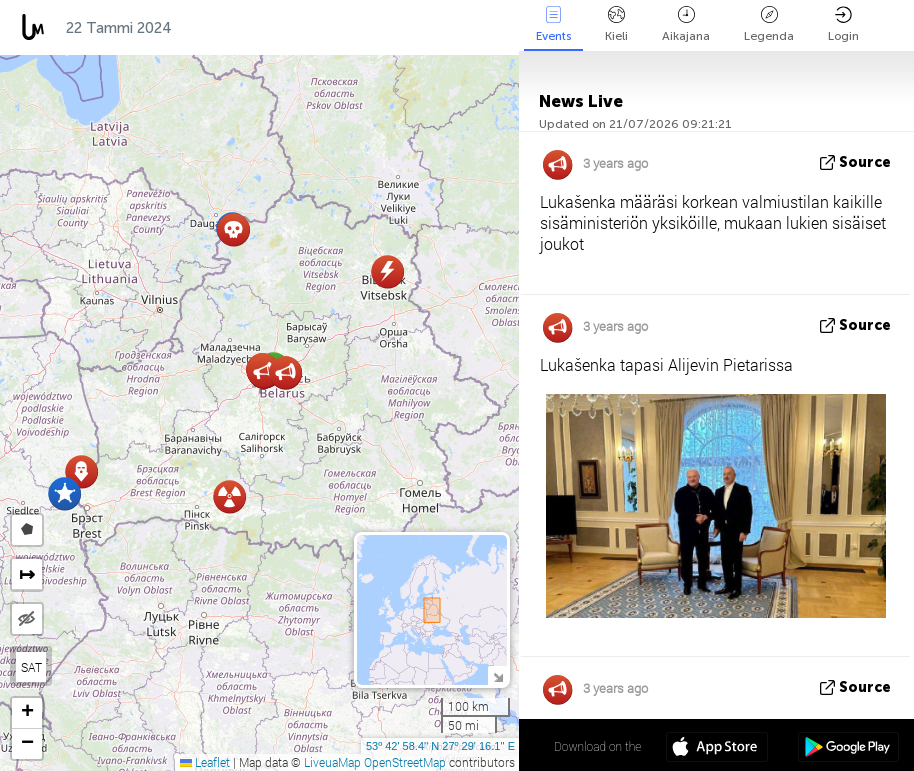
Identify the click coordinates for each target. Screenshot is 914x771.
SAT (31, 667)
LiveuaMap (332, 762)
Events (553, 24)
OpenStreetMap (405, 762)
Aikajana (686, 24)
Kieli (616, 24)
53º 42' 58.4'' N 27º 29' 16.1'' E (440, 746)
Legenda (769, 24)
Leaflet (205, 762)
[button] (64, 493)
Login (843, 24)
